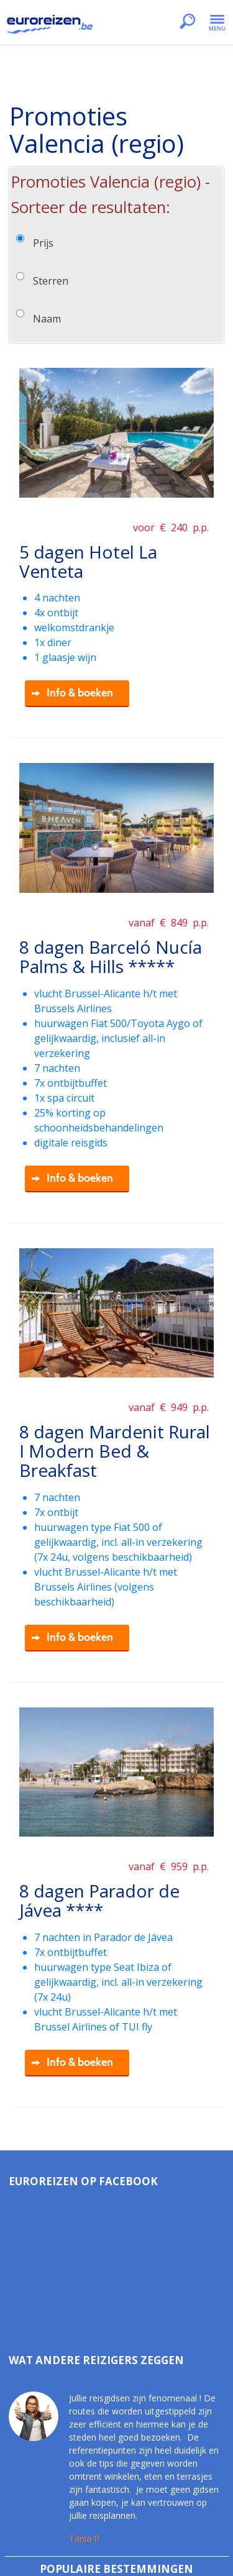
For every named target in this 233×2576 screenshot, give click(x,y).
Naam (47, 319)
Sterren (50, 281)
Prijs (43, 243)
